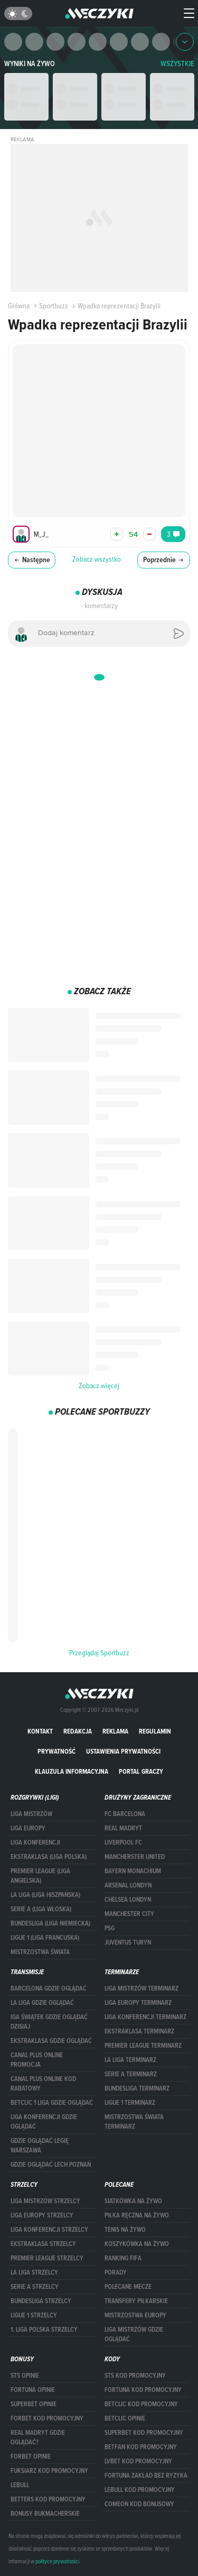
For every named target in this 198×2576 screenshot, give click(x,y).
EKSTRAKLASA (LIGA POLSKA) (49, 1857)
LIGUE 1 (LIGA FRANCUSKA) (45, 1937)
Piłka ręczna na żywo (137, 2215)
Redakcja (77, 1731)
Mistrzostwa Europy (135, 2315)
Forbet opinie (31, 2456)
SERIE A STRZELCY (35, 2286)
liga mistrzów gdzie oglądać (134, 2334)
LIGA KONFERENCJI (35, 1842)
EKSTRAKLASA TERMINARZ (139, 2031)
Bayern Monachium (133, 1871)
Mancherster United (135, 1857)
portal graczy (141, 1771)
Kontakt (40, 1731)
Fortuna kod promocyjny (143, 2390)
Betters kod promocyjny (48, 2499)
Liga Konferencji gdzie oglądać (44, 2122)
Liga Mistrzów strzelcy (45, 2201)
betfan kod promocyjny (141, 2447)
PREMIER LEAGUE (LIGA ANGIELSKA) (40, 1876)
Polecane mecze (128, 2286)
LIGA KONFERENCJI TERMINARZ (145, 2017)
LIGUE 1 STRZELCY (34, 2315)
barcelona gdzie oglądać (49, 1988)
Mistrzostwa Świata (40, 1952)
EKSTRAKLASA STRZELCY (43, 2244)
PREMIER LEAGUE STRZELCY (47, 2258)
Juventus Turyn (128, 1942)
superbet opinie (33, 2404)
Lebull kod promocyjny (140, 2490)
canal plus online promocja (37, 2060)
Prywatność (56, 1751)
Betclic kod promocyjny (141, 2404)
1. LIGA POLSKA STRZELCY (44, 2329)
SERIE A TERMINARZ (131, 2074)
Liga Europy (28, 1828)
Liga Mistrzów (31, 1814)
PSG (110, 1928)
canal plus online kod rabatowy (43, 2084)
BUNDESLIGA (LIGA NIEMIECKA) (50, 1923)
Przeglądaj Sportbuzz (99, 1652)
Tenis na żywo (125, 2229)
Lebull (20, 2485)
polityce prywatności (57, 2561)
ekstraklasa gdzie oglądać (51, 2041)
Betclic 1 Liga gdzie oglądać (52, 2102)
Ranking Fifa (123, 2258)
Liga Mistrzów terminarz (141, 1988)
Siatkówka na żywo (133, 2201)
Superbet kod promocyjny (144, 2432)
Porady (116, 2272)
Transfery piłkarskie (136, 2301)
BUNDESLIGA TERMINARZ (137, 2088)
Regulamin (155, 1731)
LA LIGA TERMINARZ (130, 2060)
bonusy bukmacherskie (45, 2513)
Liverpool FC (123, 1842)
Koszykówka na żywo (137, 2244)
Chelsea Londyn (128, 1899)
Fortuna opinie (33, 2390)
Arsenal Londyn (128, 1885)
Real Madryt (123, 1828)
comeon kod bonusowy (139, 2504)
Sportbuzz (50, 305)
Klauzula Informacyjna (71, 1771)
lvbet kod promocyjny (138, 2461)
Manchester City (129, 1914)
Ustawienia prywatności (123, 1751)
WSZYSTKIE (177, 63)
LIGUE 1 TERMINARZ (130, 2102)
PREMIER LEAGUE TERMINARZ (143, 2045)
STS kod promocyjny (135, 2375)
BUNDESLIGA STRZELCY (41, 2301)
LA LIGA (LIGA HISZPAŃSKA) (45, 1895)
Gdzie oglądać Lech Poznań (51, 2164)
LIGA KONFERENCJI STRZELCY (49, 2229)
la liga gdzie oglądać (42, 2003)
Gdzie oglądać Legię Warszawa (40, 2146)
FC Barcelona (125, 1814)
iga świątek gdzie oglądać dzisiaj (49, 2022)
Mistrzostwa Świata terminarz (134, 2122)
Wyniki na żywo (29, 63)
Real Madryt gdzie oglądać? (38, 2437)
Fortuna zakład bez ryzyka (146, 2475)
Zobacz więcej (99, 1385)
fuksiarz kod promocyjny (49, 2471)
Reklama (115, 1731)
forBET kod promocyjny (47, 2418)
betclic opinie (125, 2418)
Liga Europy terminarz (138, 2003)
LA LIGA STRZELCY (34, 2272)
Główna (19, 305)
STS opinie (25, 2375)
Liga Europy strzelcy (42, 2215)
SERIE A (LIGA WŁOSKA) (41, 1909)
